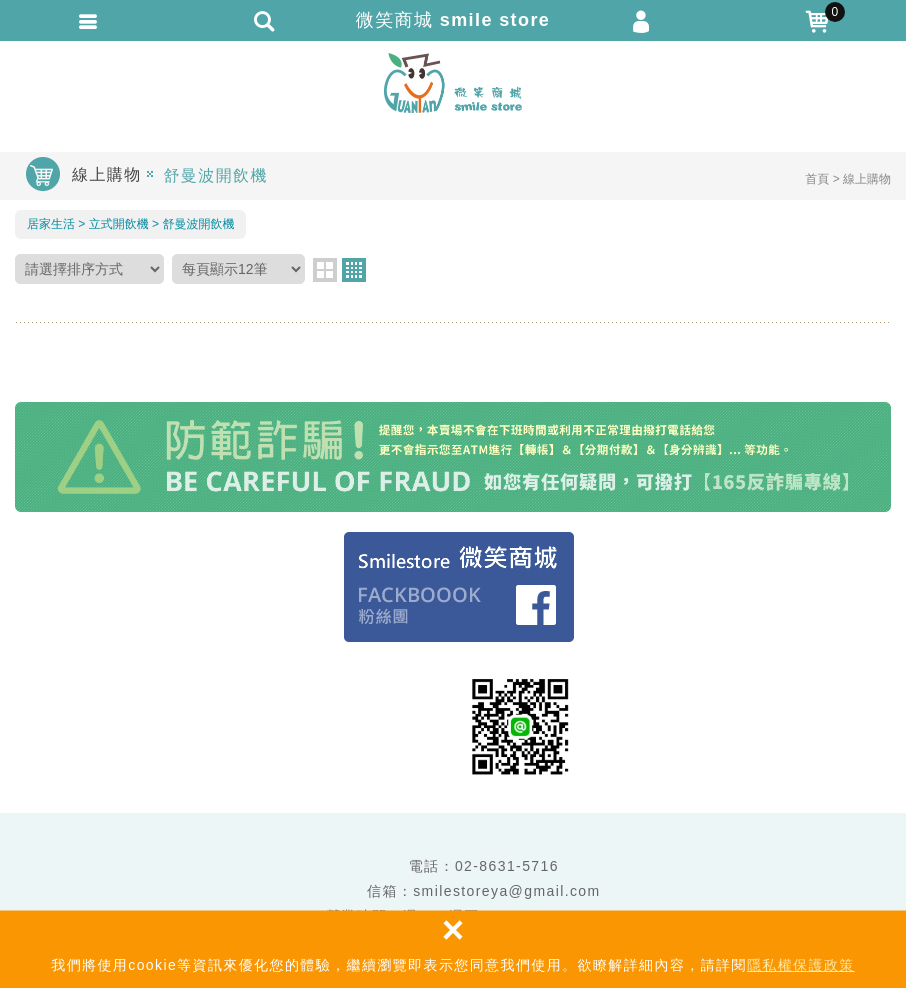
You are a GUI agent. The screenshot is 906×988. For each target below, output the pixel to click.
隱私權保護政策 (801, 965)
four (354, 270)
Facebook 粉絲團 (459, 587)
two (325, 270)
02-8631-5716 (507, 866)
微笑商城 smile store (453, 83)
